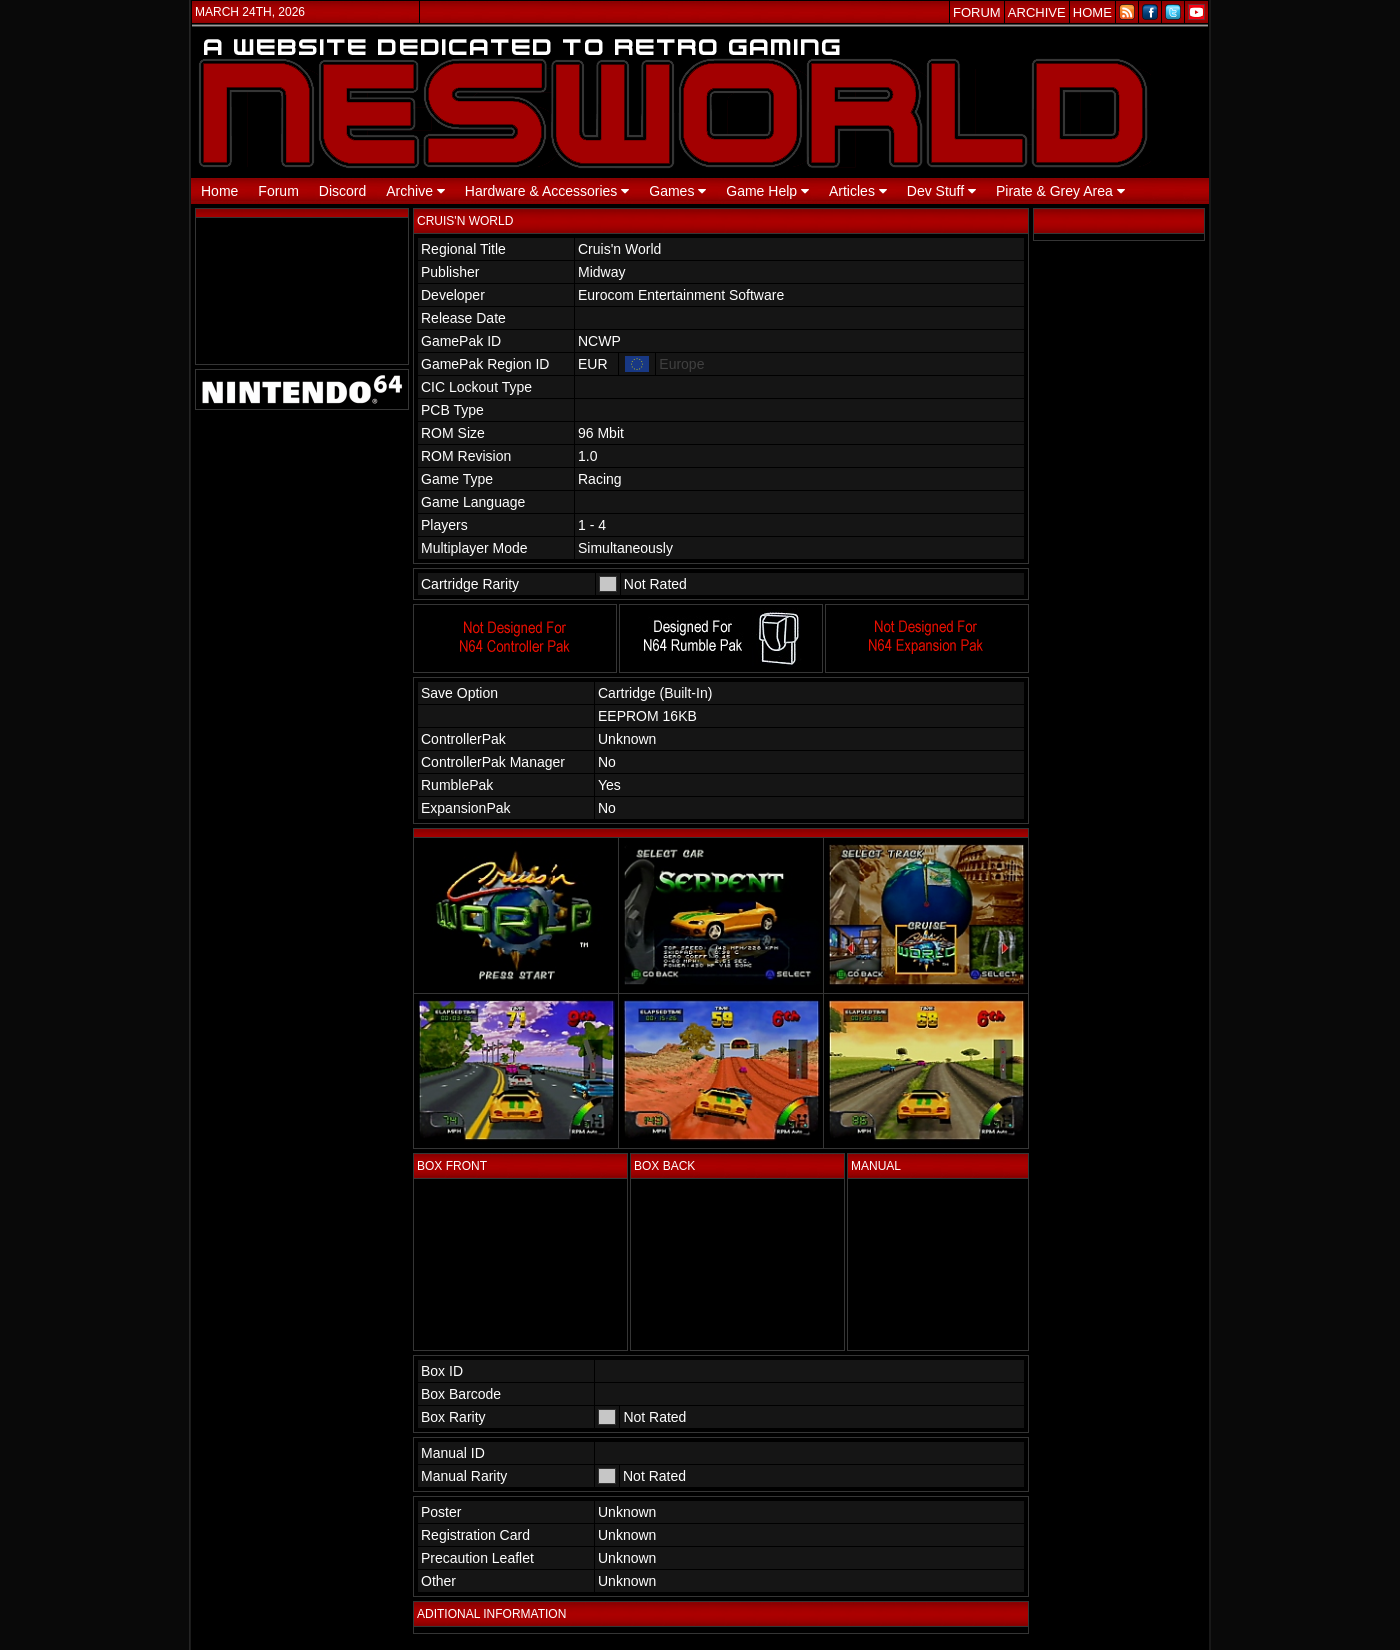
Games (677, 191)
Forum (278, 191)
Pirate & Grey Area (1060, 191)
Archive (415, 191)
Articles (858, 191)
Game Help (767, 191)
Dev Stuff (941, 191)
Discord (342, 191)
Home (219, 191)
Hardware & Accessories (547, 191)
